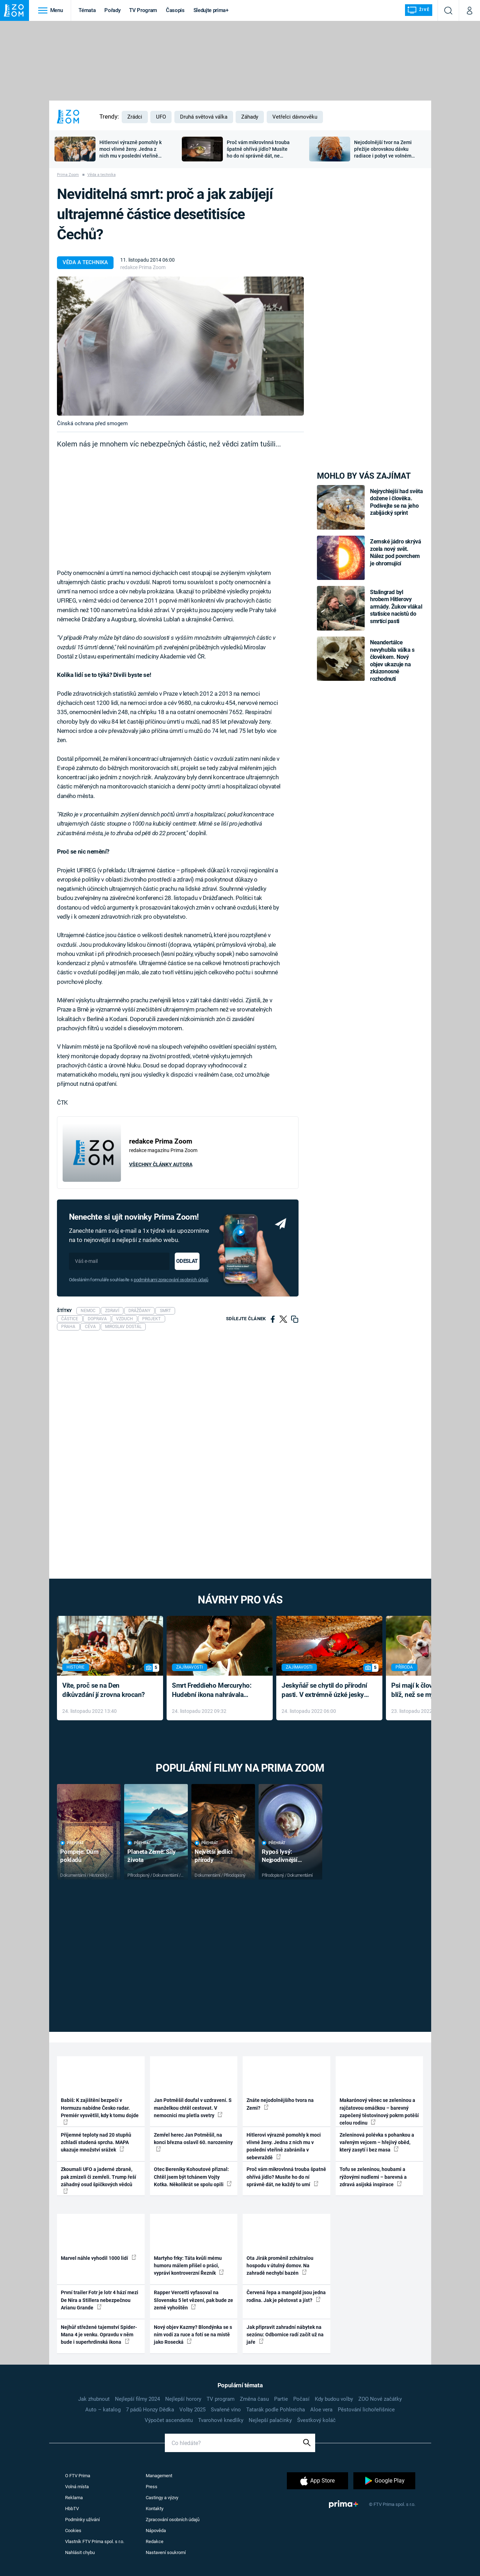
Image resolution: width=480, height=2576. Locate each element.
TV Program (143, 10)
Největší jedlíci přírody (213, 1855)
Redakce (154, 2541)
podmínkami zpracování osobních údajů (171, 1279)
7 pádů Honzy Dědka (150, 2409)
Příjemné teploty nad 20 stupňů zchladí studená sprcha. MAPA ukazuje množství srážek (96, 2142)
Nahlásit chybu (80, 2552)
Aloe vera (321, 2409)
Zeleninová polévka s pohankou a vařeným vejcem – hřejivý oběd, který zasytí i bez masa (377, 2142)
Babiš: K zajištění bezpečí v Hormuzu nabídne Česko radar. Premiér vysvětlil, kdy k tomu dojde (100, 2111)
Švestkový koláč (316, 2420)
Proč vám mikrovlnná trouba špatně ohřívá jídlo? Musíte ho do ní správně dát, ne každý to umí (286, 2176)
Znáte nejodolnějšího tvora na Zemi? (280, 2103)
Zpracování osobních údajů (172, 2519)
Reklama (74, 2497)
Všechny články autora (160, 1164)
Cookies (73, 2530)
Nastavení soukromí (166, 2552)
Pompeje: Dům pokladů (79, 1855)
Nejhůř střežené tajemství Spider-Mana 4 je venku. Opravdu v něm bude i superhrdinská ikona (99, 2334)
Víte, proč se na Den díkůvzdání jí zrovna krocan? (103, 1690)
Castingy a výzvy (162, 2497)
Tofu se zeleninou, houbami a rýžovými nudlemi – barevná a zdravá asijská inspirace (373, 2176)
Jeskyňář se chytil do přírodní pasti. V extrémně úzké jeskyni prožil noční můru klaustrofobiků (325, 1691)
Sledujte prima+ (211, 10)
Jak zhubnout (94, 2399)
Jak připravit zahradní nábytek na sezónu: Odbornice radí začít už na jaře (285, 2334)
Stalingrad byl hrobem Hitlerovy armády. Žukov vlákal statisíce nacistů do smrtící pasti (396, 607)
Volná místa (77, 2486)
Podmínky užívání (82, 2519)
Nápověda (156, 2530)
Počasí (301, 2399)
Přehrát (72, 1843)
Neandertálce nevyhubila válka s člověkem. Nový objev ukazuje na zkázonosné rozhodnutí (392, 660)
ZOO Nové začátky (380, 2399)
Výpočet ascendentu (169, 2420)
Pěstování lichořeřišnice (366, 2409)
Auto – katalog (103, 2409)
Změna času (254, 2399)
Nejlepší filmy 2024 (137, 2399)
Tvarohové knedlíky (220, 2420)
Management (159, 2475)
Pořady (112, 10)
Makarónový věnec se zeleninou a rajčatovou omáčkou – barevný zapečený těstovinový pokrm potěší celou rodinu (379, 2111)
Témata (87, 10)
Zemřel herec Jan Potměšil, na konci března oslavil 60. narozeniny (193, 2142)
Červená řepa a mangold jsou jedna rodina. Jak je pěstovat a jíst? (286, 2296)
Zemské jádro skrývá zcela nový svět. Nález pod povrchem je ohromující (395, 552)
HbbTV (72, 2508)
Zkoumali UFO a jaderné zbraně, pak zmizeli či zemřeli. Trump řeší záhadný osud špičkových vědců (98, 2180)
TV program (221, 2399)
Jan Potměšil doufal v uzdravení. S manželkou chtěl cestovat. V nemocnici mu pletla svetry (193, 2107)
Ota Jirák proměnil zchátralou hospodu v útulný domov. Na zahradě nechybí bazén (280, 2265)
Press (151, 2486)
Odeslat (186, 1261)
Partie (281, 2399)
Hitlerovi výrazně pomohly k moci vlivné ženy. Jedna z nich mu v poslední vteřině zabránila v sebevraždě (284, 2146)
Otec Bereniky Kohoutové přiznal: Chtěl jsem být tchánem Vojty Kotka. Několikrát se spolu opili (193, 2176)
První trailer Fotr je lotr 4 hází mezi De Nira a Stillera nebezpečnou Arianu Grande (99, 2300)
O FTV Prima (77, 2475)
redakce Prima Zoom (143, 267)
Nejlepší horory (183, 2399)
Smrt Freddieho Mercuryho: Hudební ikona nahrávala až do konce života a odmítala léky (214, 1691)
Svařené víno (226, 2409)
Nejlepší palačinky (270, 2420)
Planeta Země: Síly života (151, 1855)
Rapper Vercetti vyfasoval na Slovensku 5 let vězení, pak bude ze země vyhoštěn (193, 2300)
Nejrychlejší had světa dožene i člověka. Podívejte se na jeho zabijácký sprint (396, 502)
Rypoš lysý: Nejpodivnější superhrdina (279, 1856)
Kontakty (154, 2508)
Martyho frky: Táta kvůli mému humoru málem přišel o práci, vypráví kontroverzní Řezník (189, 2265)
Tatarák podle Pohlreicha (275, 2409)
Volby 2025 (192, 2409)
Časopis (175, 10)
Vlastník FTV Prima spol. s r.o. (94, 2541)
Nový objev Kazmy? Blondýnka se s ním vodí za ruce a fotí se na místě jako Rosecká (193, 2334)
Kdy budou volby (334, 2399)
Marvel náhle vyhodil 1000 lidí (98, 2258)
